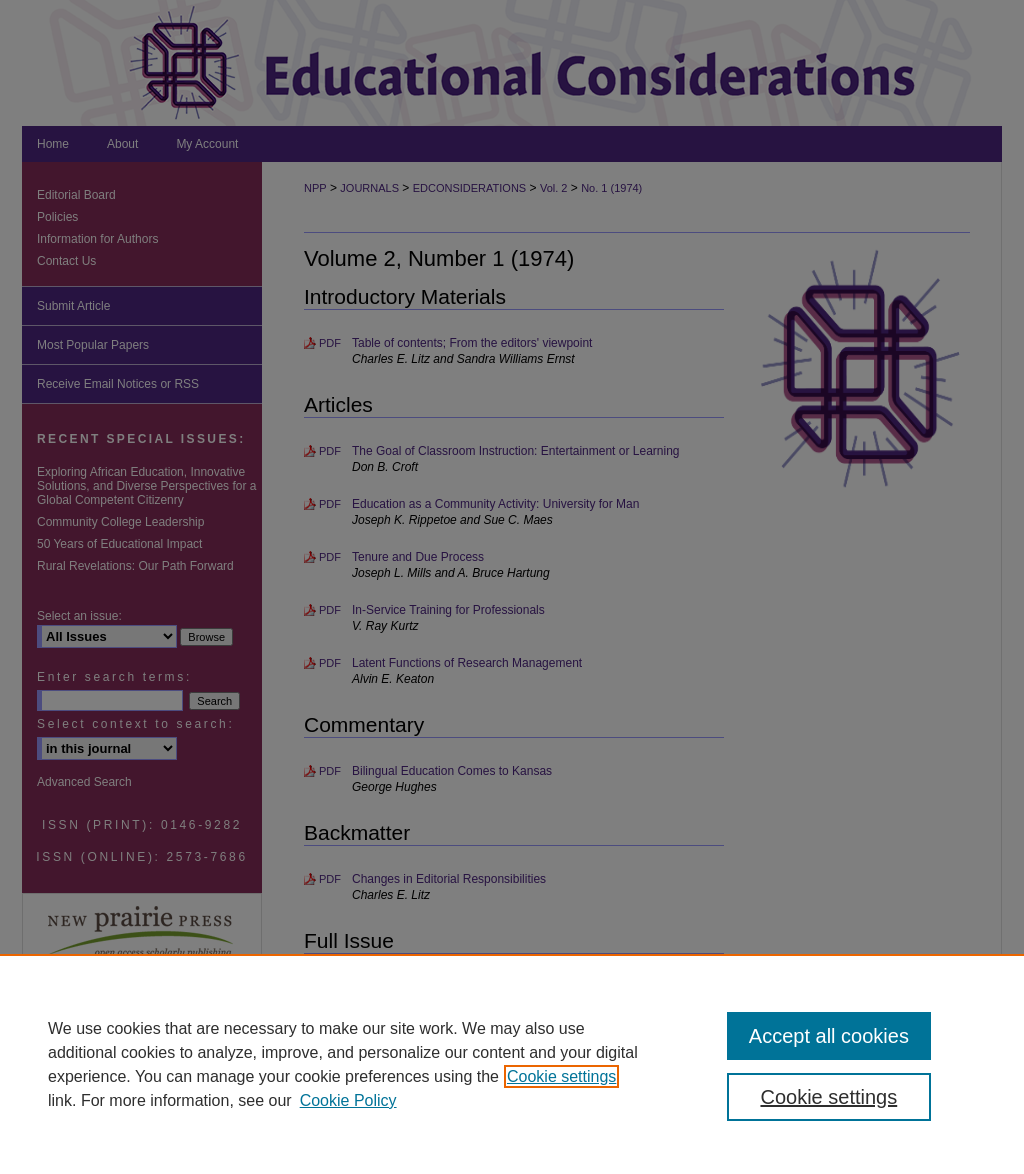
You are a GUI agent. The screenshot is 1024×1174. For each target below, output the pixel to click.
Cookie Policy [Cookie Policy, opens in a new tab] (348, 1100)
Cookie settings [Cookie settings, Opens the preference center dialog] (828, 1097)
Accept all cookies (829, 1036)
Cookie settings (561, 1076)
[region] (512, 1064)
